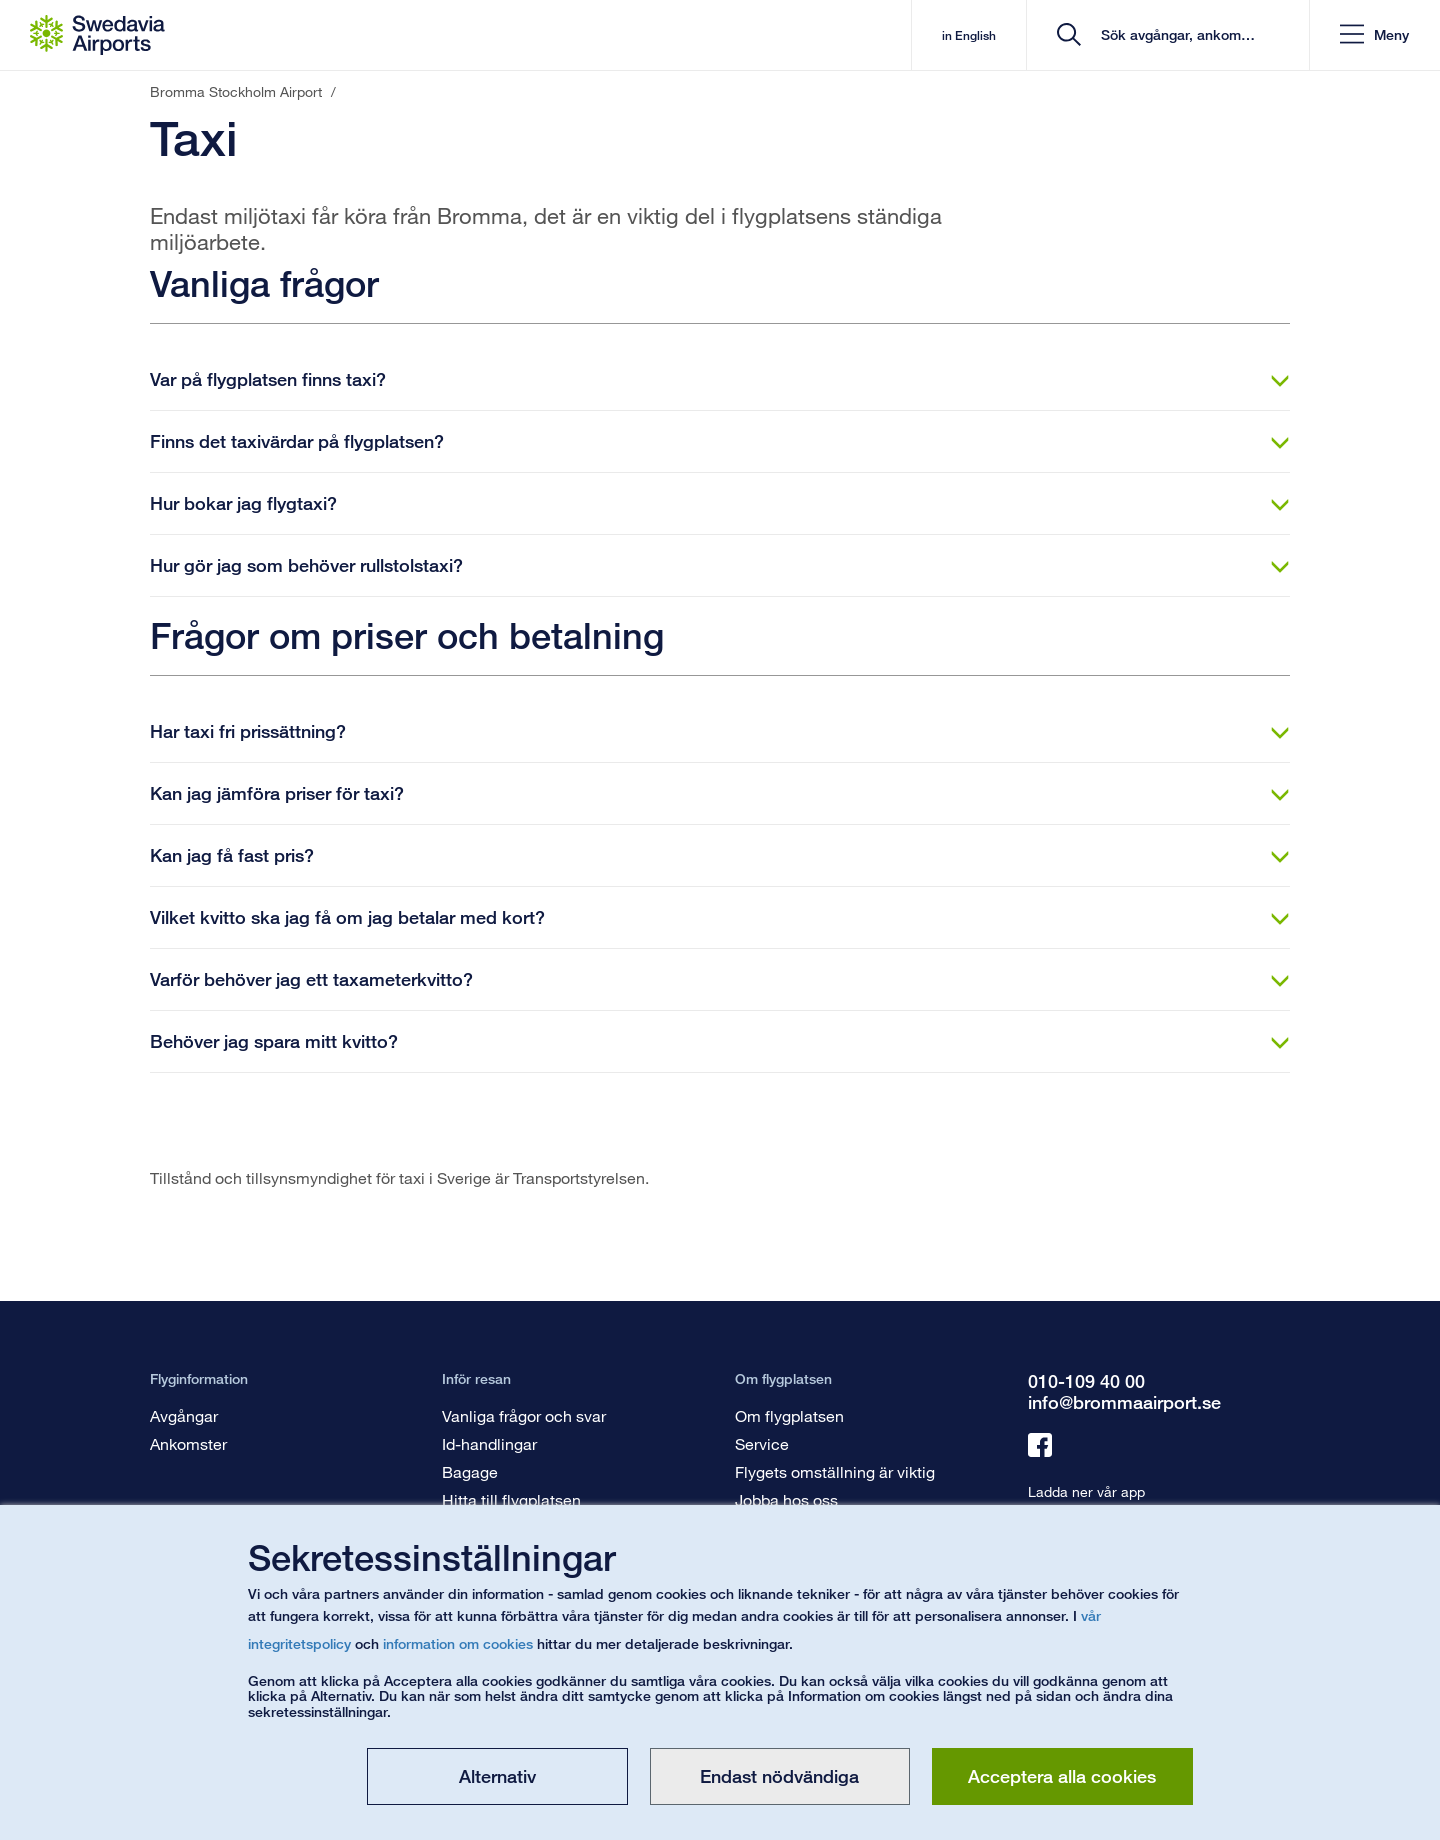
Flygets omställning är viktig (835, 1471)
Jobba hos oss (786, 1499)
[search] (1174, 35)
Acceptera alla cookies (1062, 1776)
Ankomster (188, 1443)
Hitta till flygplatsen (511, 1499)
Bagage (470, 1471)
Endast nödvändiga (779, 1776)
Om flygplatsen (789, 1415)
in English (968, 35)
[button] (1374, 35)
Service (762, 1443)
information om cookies (458, 1643)
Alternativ (497, 1776)
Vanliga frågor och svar (524, 1415)
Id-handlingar (489, 1443)
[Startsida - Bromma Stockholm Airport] (97, 35)
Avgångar (184, 1415)
